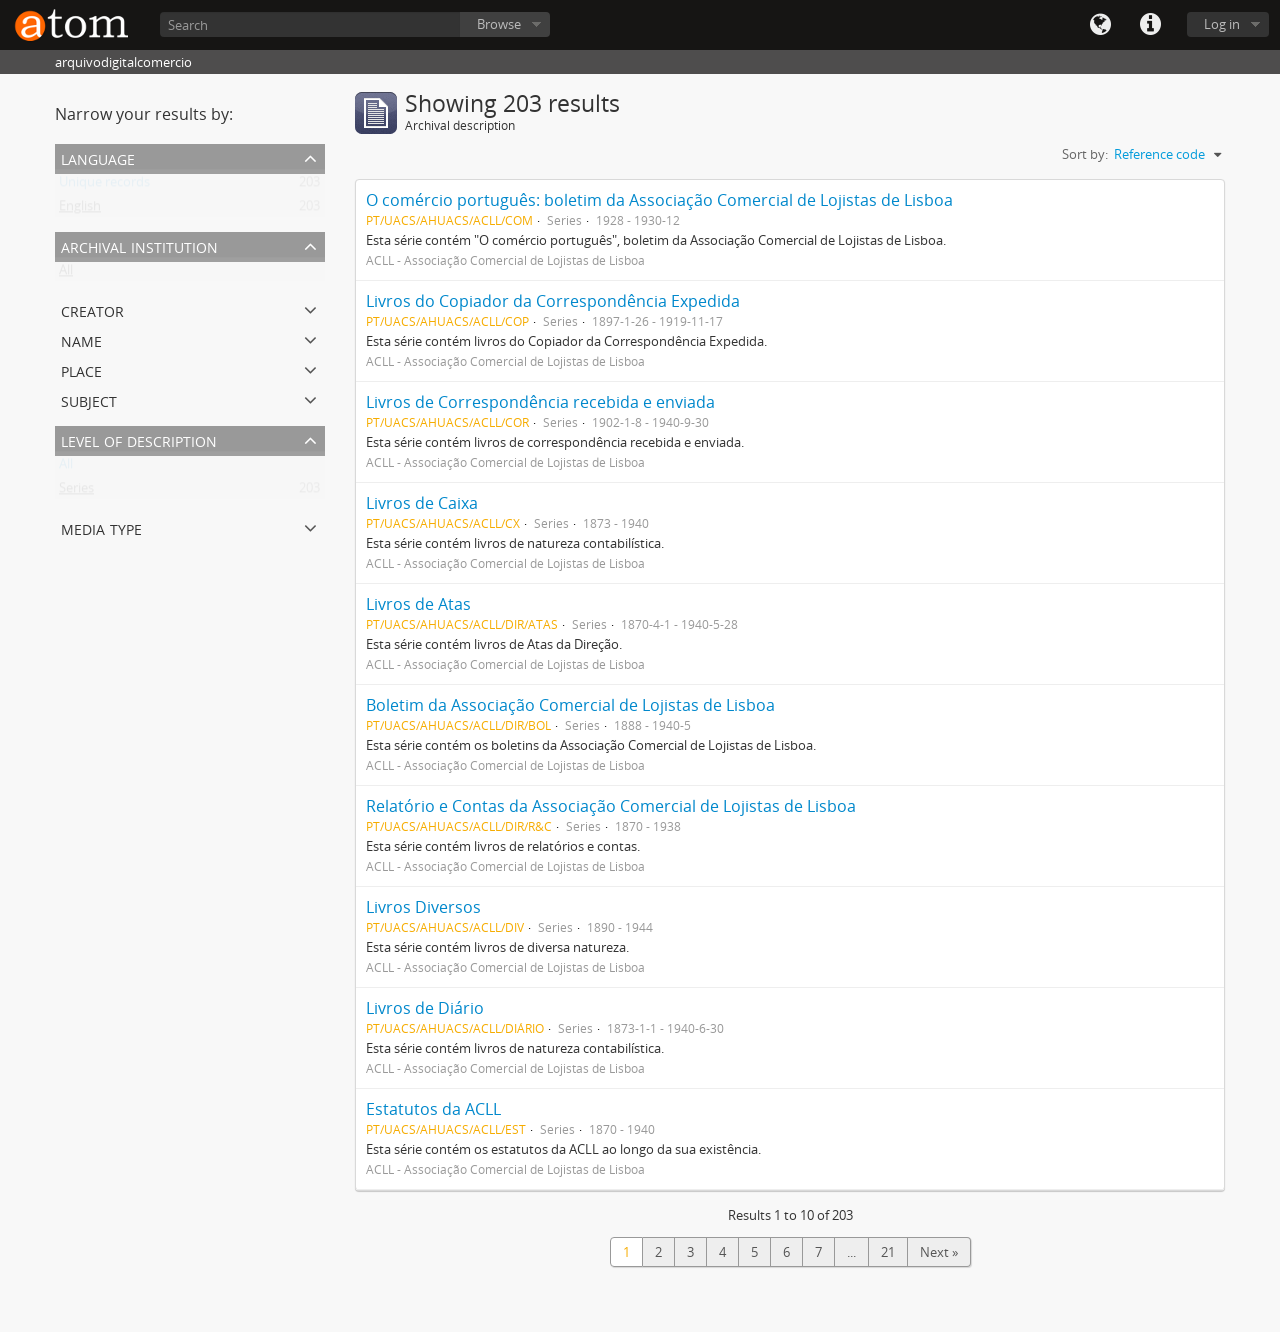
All (66, 274)
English (80, 210)
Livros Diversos (423, 907)
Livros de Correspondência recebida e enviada (540, 402)
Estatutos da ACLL (433, 1109)
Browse (499, 24)
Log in (1222, 24)
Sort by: (1085, 154)
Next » (939, 1252)
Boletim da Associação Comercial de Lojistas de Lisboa (570, 705)
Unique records (104, 186)
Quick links (1150, 25)
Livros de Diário (425, 1008)
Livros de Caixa (422, 503)
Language (1100, 25)
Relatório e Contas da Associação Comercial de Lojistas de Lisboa (611, 806)
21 (888, 1252)
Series (76, 492)
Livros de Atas (418, 604)
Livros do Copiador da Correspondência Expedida (553, 301)
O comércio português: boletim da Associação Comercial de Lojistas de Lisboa (659, 200)
